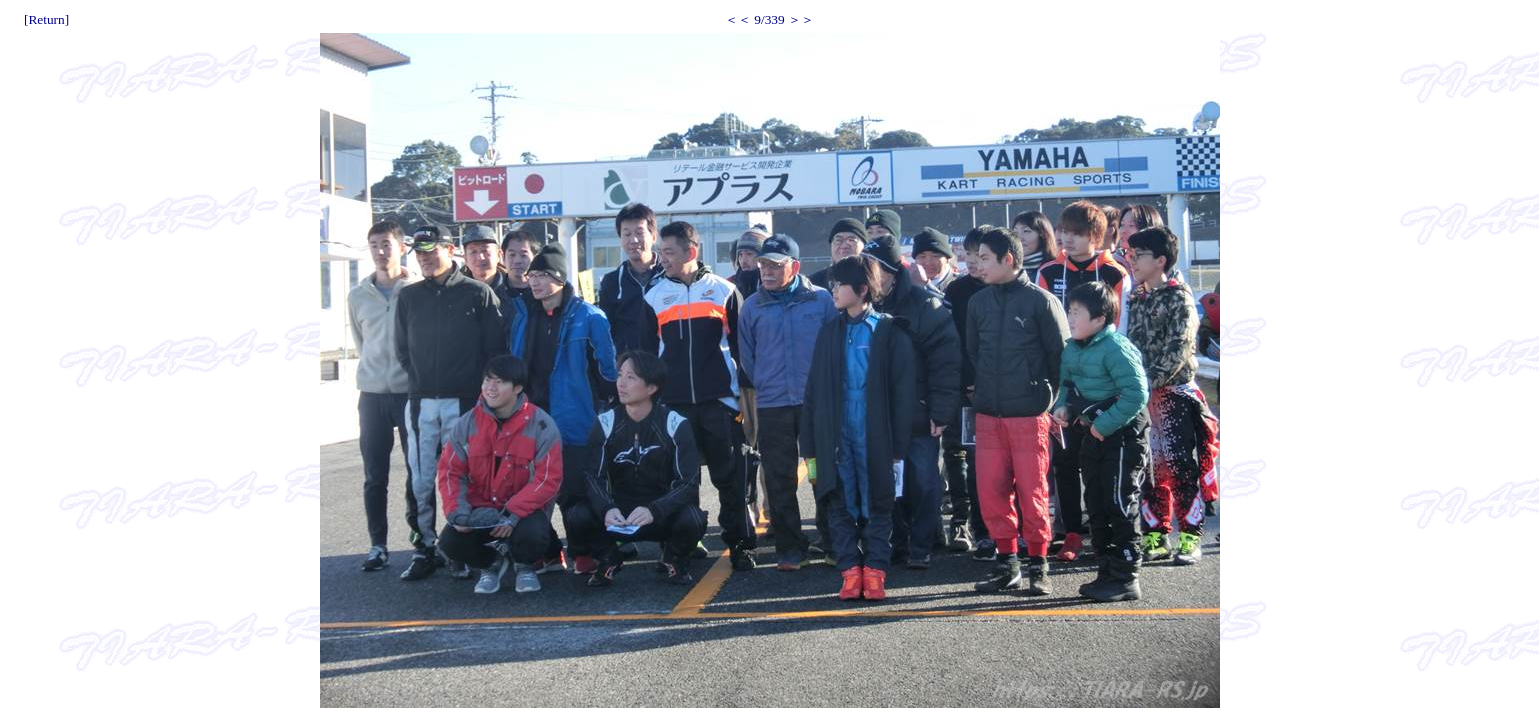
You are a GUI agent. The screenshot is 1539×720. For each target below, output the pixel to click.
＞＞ (801, 19)
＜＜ (738, 19)
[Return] (46, 19)
